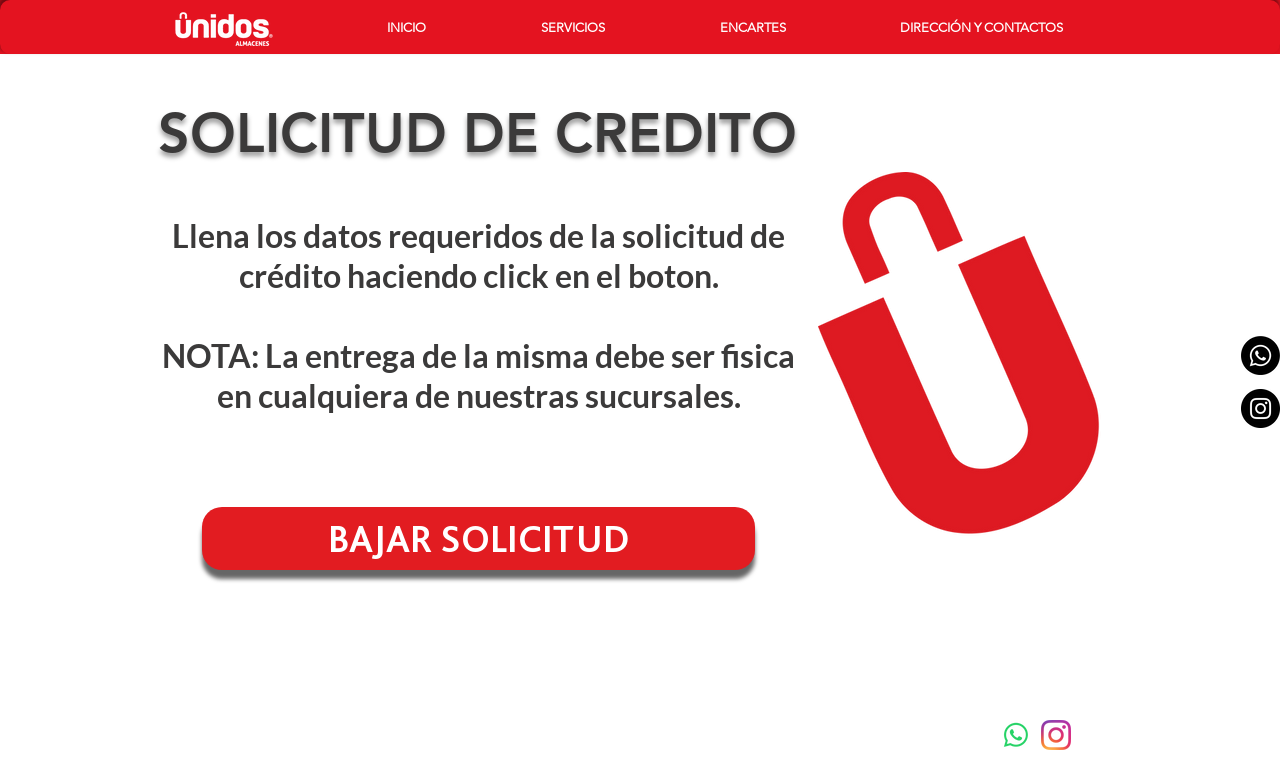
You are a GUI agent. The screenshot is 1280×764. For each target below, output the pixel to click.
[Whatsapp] (1260, 355)
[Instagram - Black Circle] (1260, 408)
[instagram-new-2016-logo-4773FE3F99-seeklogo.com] (1056, 735)
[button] (615, 27)
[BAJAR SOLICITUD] (478, 538)
